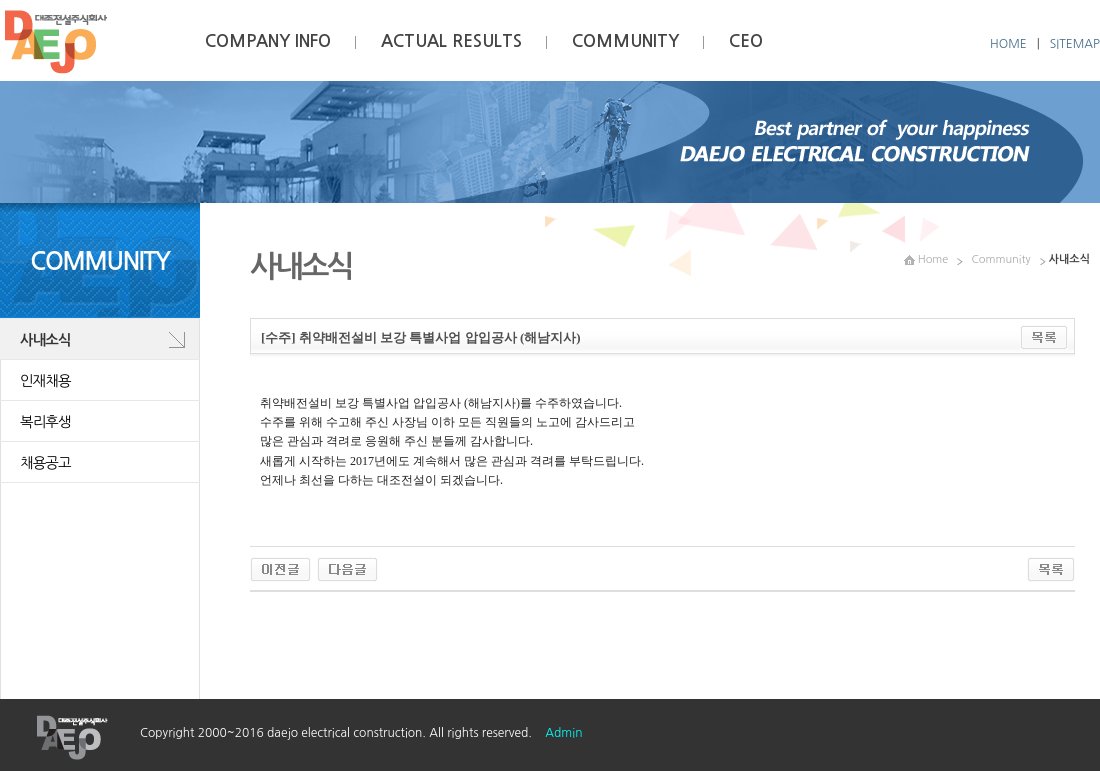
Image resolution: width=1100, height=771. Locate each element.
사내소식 (45, 340)
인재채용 (45, 381)
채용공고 (45, 463)
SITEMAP (1075, 44)
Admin (563, 733)
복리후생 (45, 422)
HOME (1008, 44)
